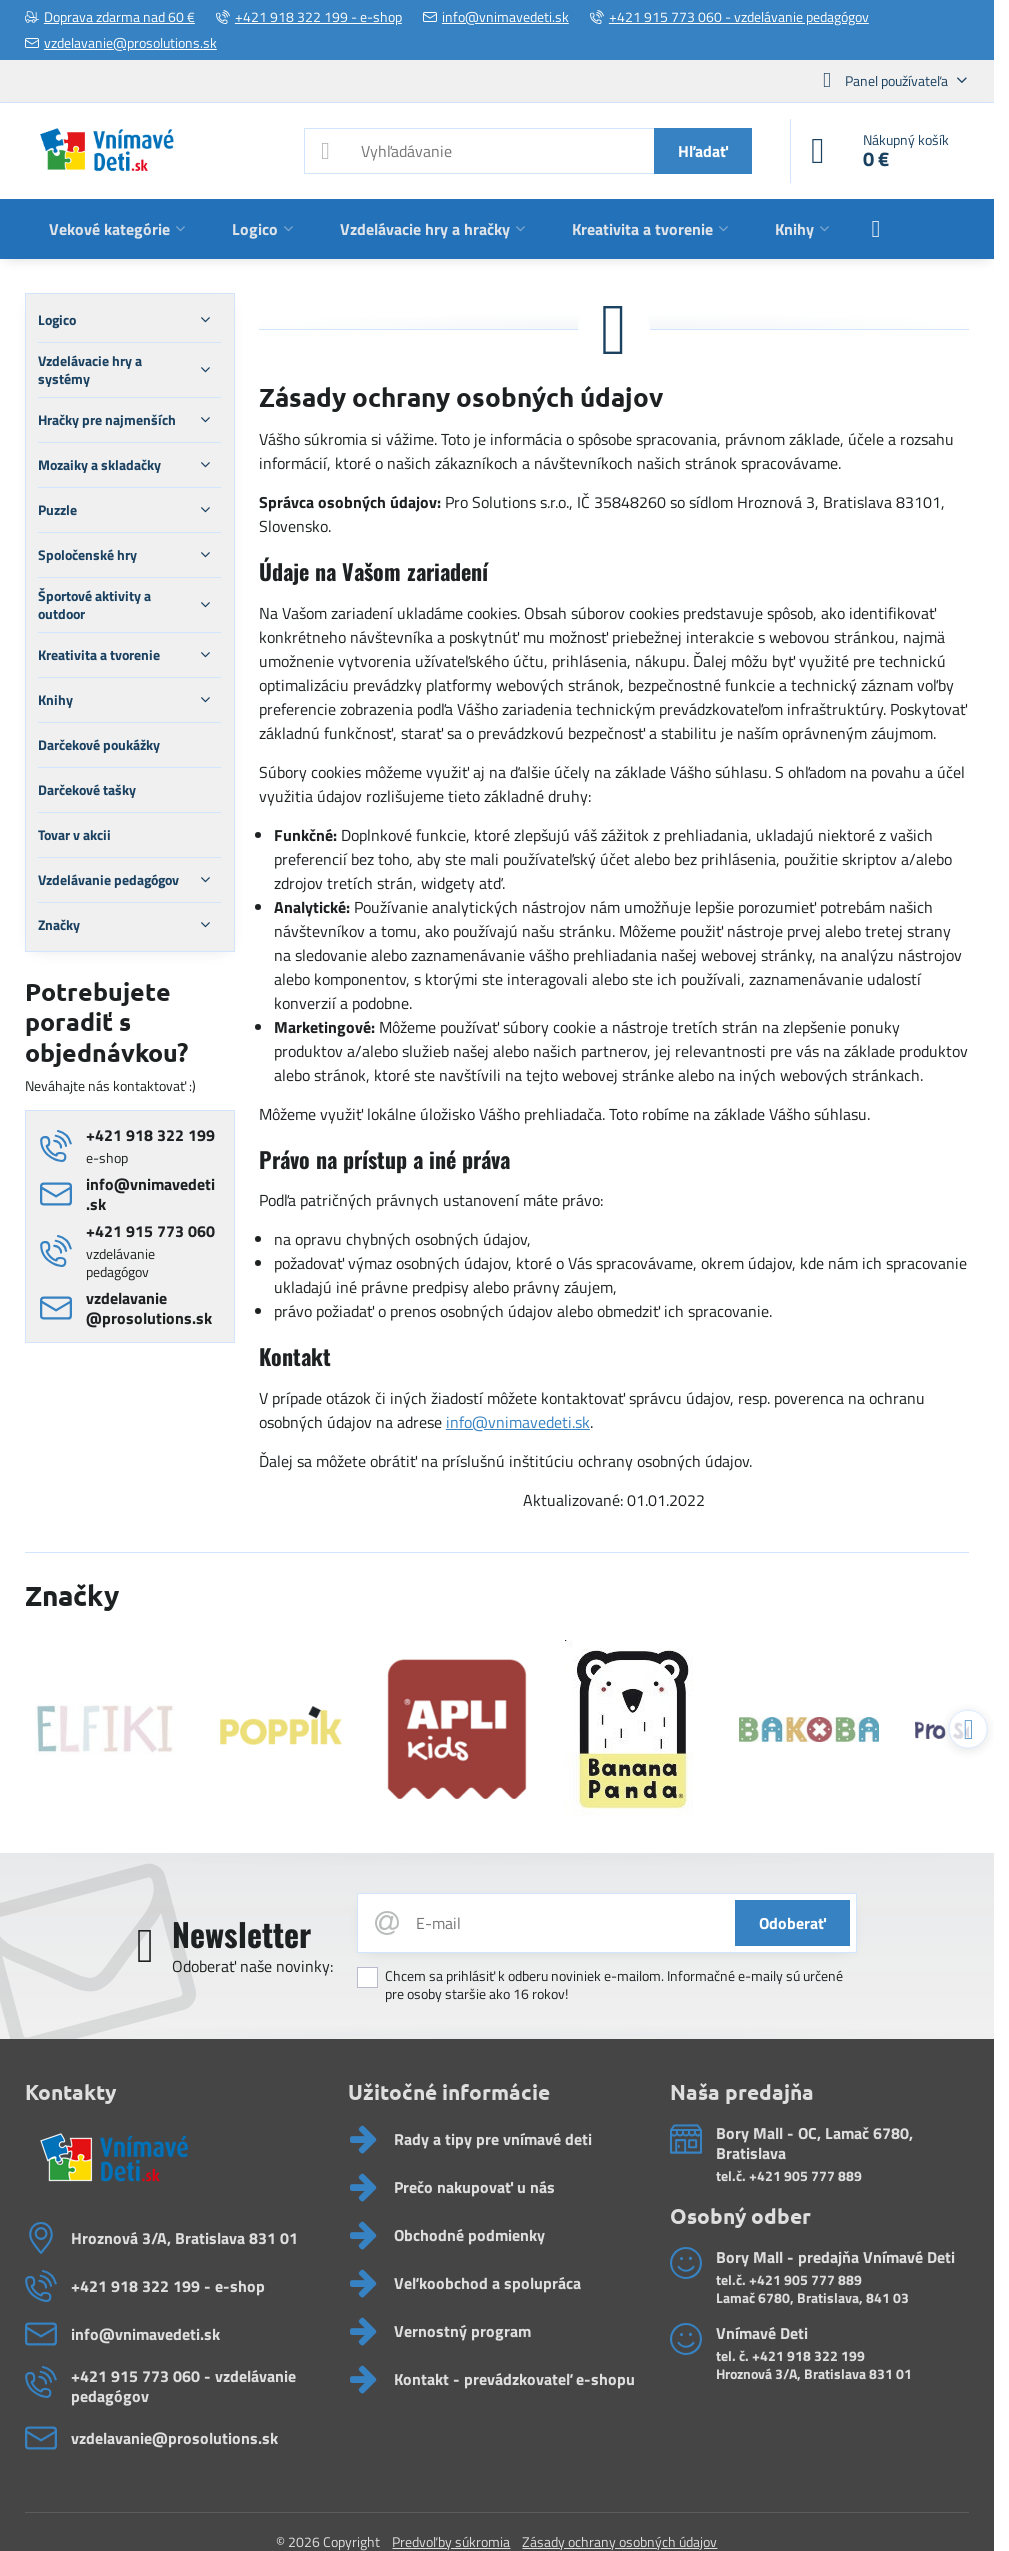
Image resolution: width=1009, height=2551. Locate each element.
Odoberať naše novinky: (252, 1966)
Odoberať (792, 1923)
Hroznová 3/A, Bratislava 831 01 (814, 2373)
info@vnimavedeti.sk (518, 1422)
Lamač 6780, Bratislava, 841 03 (812, 2297)
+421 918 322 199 (808, 2355)
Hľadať (703, 151)
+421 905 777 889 (805, 2175)
